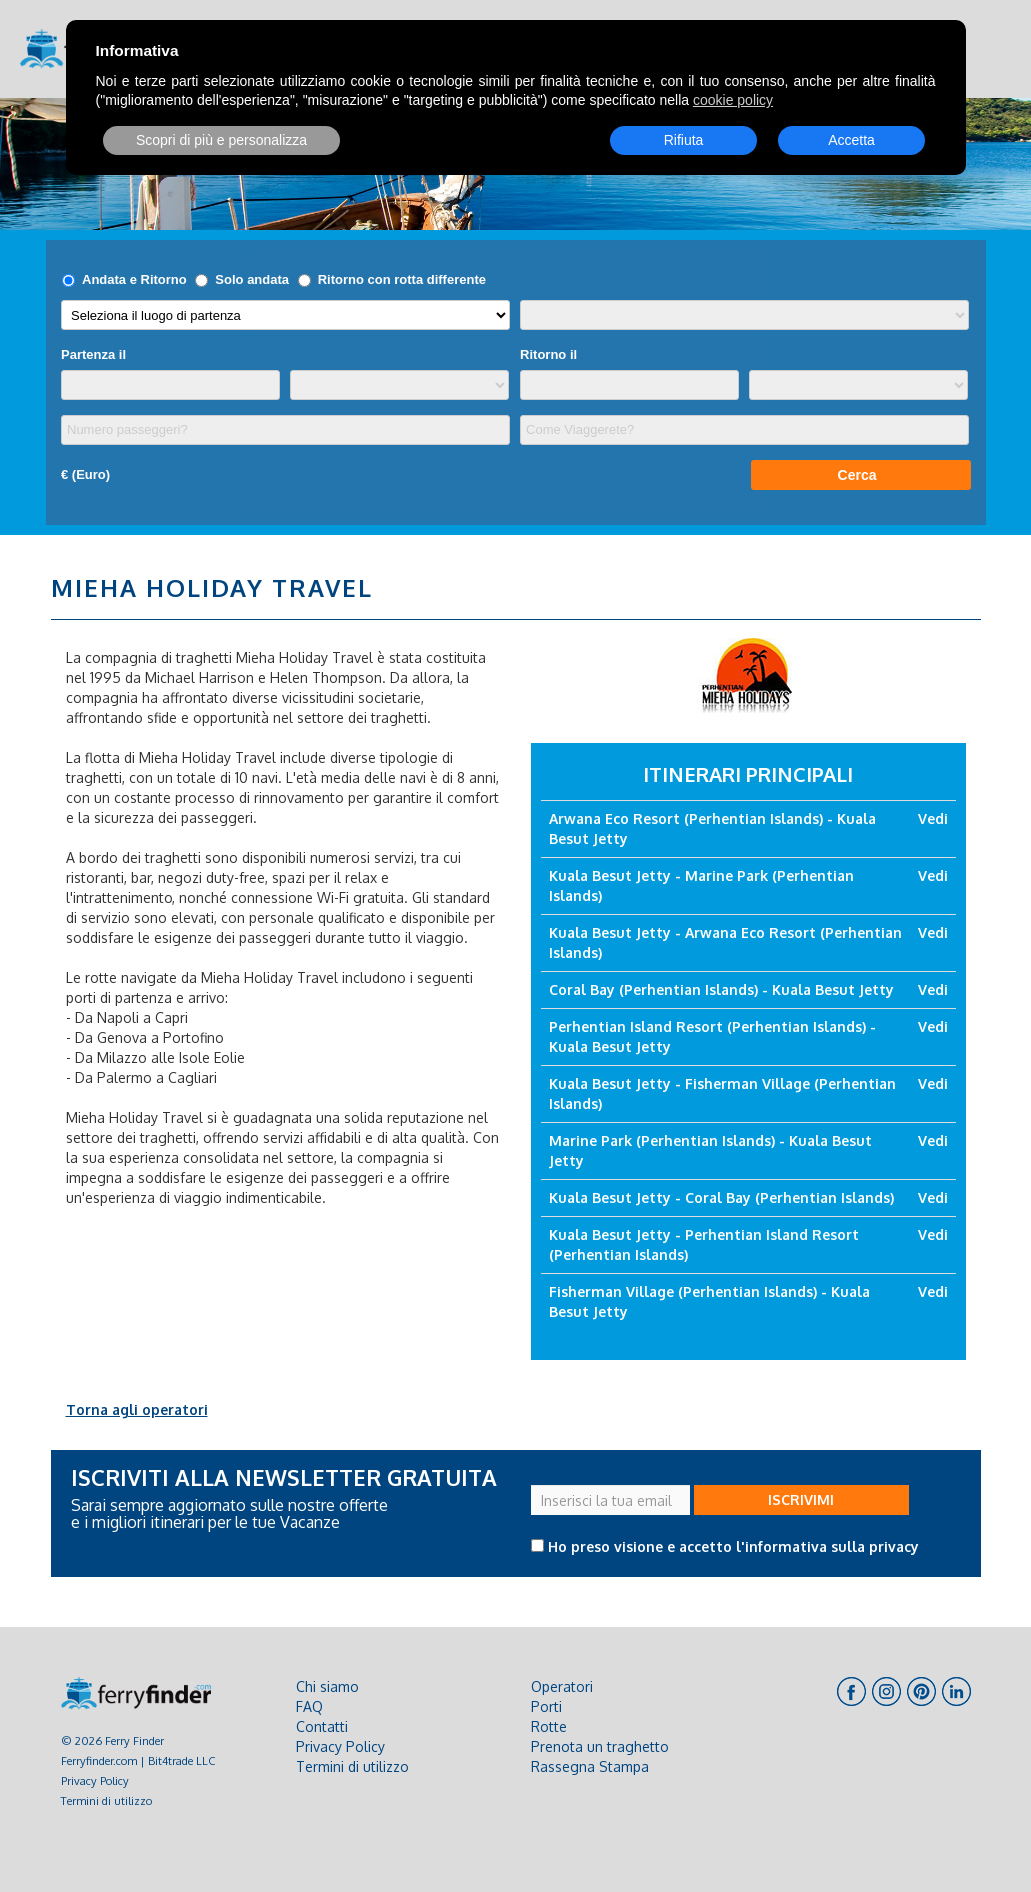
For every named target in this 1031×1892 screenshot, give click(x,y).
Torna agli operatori (137, 1409)
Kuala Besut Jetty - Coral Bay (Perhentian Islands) (721, 1197)
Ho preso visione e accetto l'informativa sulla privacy (733, 1546)
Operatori (562, 1686)
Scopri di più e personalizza (221, 140)
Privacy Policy (95, 1780)
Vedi (933, 818)
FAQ (309, 1706)
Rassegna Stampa (590, 1766)
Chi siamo (327, 1686)
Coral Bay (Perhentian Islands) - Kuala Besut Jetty (721, 989)
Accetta (851, 140)
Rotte (549, 1726)
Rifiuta (684, 140)
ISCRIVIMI (801, 1499)
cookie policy (733, 100)
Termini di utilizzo (106, 1800)
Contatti (322, 1726)
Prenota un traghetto (600, 1746)
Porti (546, 1706)
